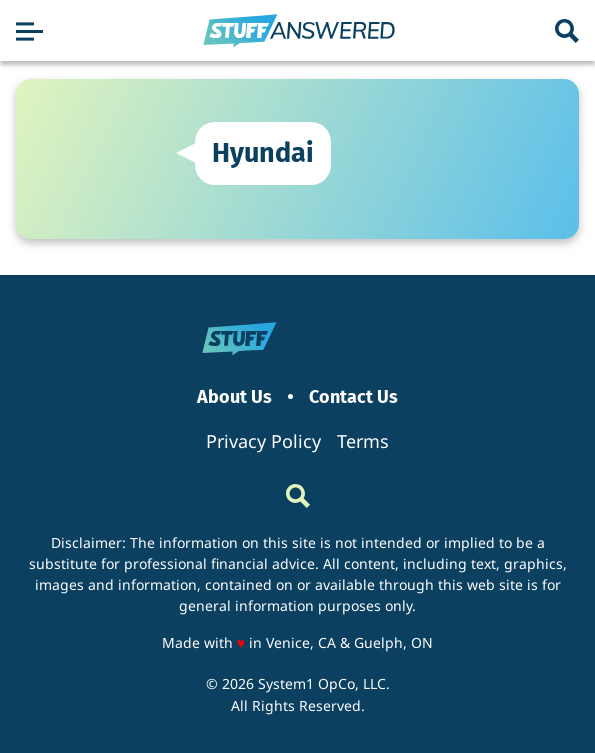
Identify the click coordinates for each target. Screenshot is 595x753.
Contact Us (353, 397)
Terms (363, 441)
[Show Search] (567, 31)
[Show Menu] (29, 31)
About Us (234, 397)
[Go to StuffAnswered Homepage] (299, 31)
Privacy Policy (263, 441)
